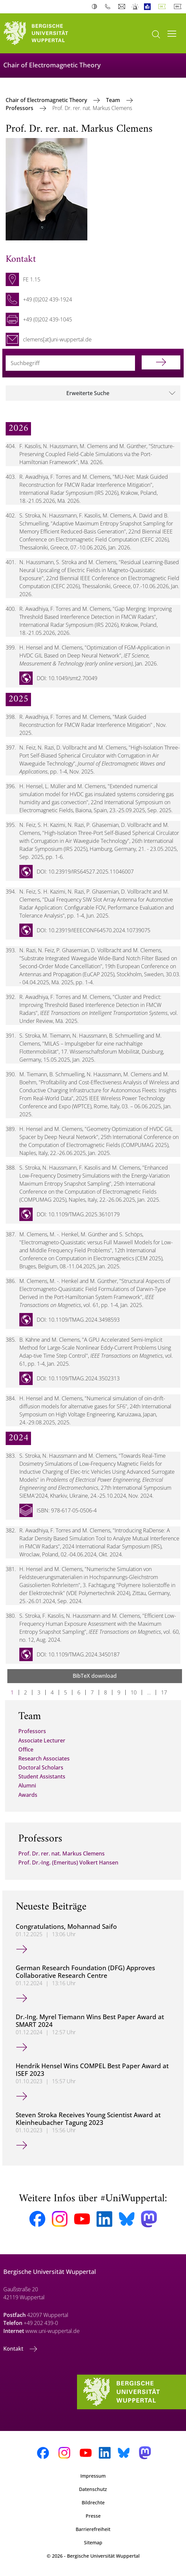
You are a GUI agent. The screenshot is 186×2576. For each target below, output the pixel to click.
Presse (93, 2516)
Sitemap (93, 2542)
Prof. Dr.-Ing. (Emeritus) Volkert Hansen (68, 1862)
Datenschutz (93, 2489)
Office (25, 1749)
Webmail (122, 6)
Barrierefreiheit (93, 2529)
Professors (20, 108)
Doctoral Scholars (40, 1767)
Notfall (135, 6)
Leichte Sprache (149, 6)
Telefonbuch (109, 6)
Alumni (27, 1785)
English (179, 6)
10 (134, 1692)
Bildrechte (93, 2502)
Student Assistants (41, 1776)
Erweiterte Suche (87, 393)
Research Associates (44, 1758)
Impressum (93, 2476)
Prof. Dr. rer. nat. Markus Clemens (61, 1853)
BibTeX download (95, 1675)
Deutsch (163, 6)
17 (164, 1692)
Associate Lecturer (41, 1740)
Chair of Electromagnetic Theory (47, 100)
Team (113, 100)
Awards (27, 1794)
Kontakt (14, 2348)
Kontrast (96, 6)
